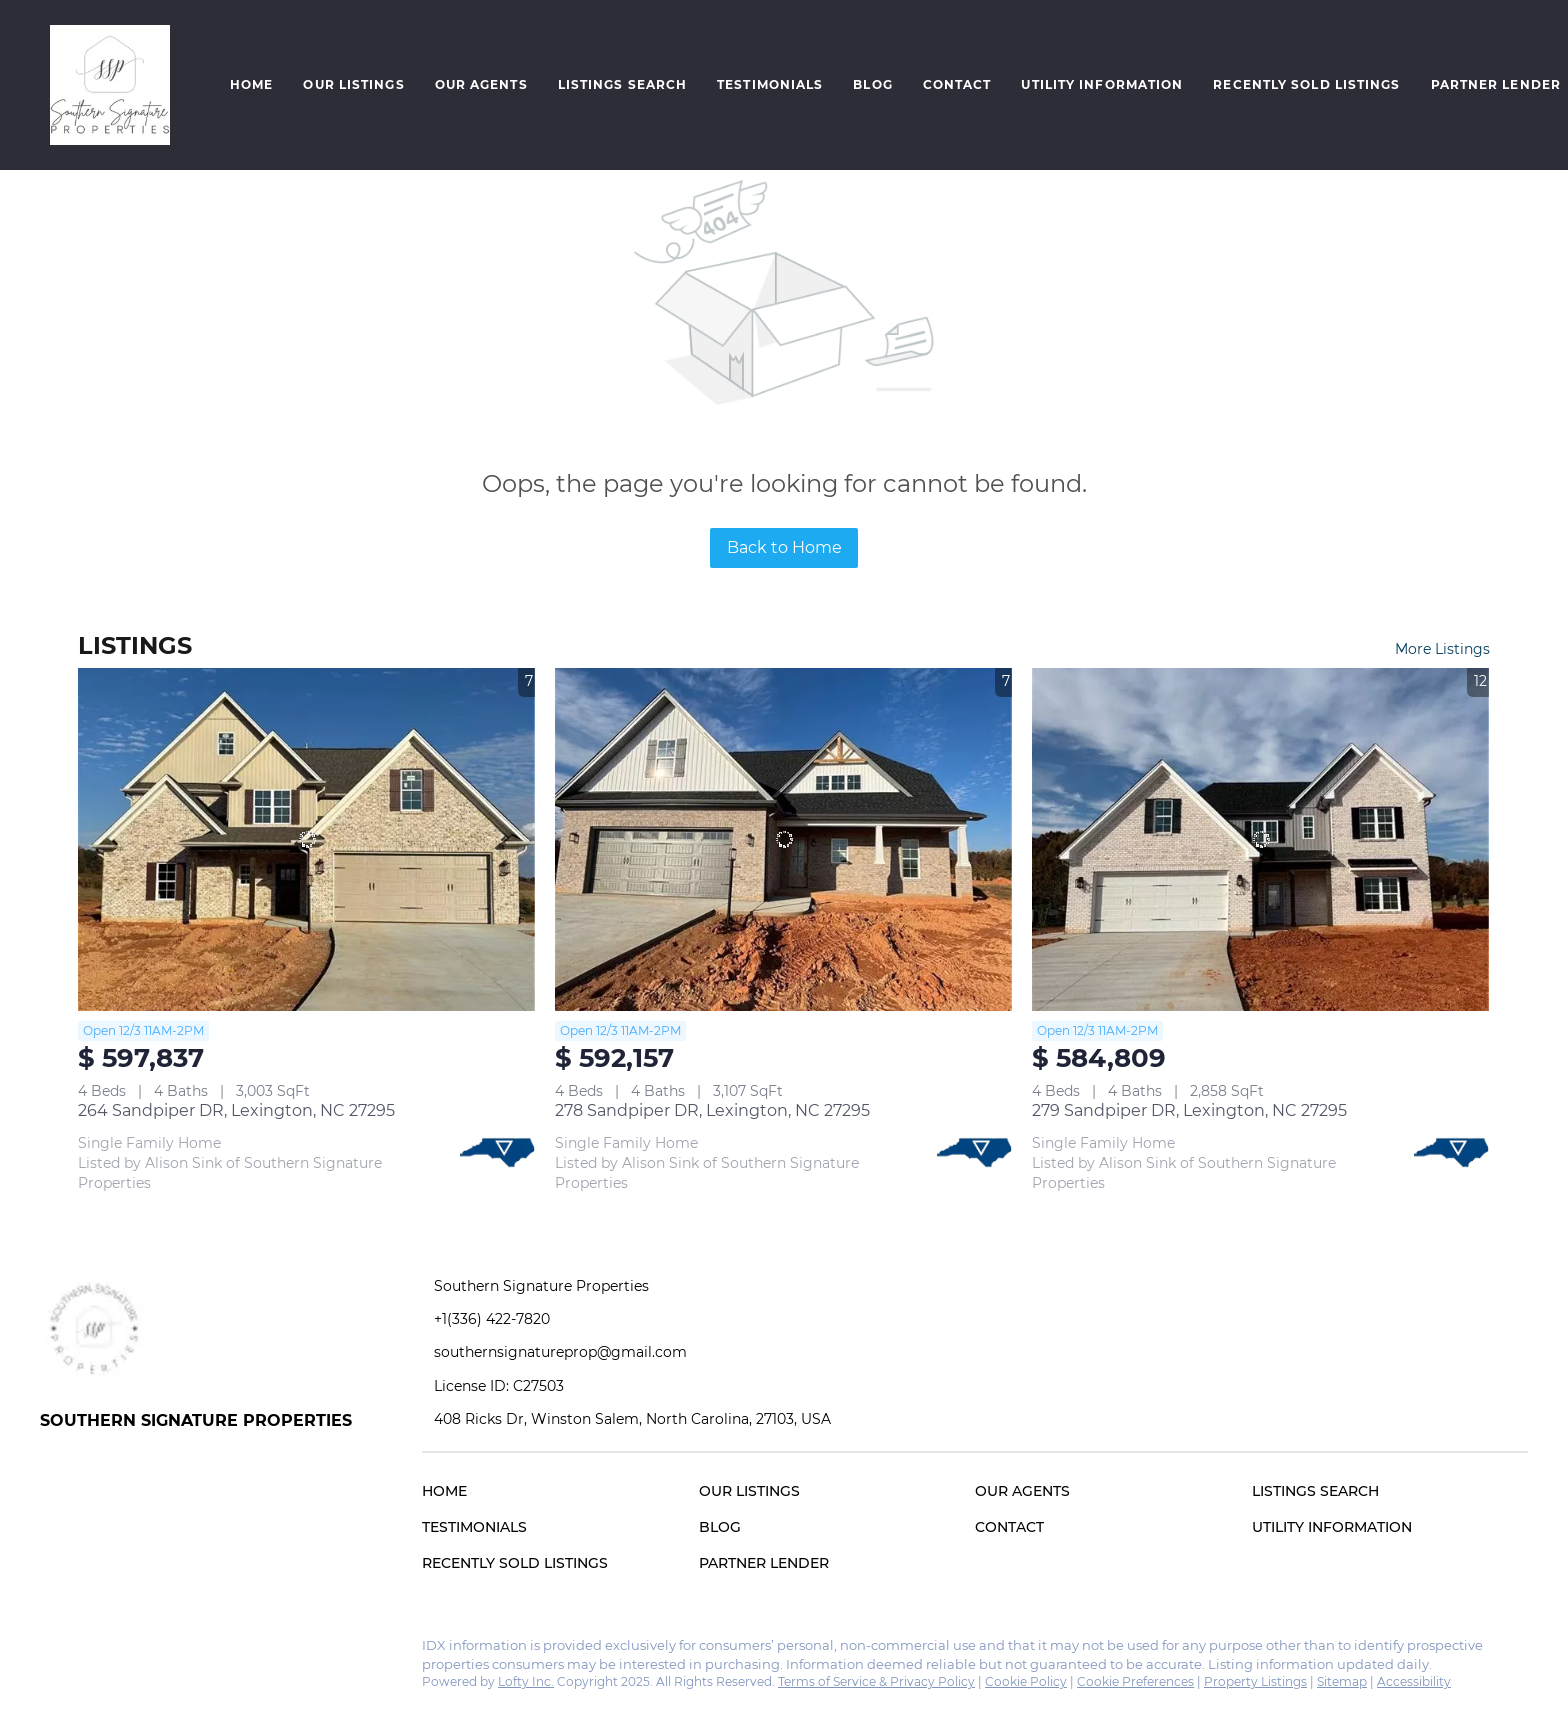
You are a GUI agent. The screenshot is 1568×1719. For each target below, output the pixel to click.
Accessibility (1414, 1681)
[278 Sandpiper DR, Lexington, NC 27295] (783, 839)
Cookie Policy (1026, 1681)
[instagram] (95, 1651)
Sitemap (1342, 1681)
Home (251, 84)
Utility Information (1102, 84)
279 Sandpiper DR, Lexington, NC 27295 (1189, 1110)
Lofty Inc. (526, 1681)
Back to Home (784, 547)
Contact (957, 84)
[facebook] (55, 1651)
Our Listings (353, 84)
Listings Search (623, 84)
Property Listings (1255, 1681)
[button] (110, 85)
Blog (872, 84)
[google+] (135, 1651)
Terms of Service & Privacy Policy (876, 1681)
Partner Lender (1496, 84)
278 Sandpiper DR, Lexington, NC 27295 (712, 1110)
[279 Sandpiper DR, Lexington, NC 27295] (1260, 839)
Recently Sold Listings (1306, 84)
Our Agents (481, 84)
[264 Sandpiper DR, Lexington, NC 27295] (306, 839)
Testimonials (770, 84)
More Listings (1442, 649)
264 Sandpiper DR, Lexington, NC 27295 (236, 1110)
